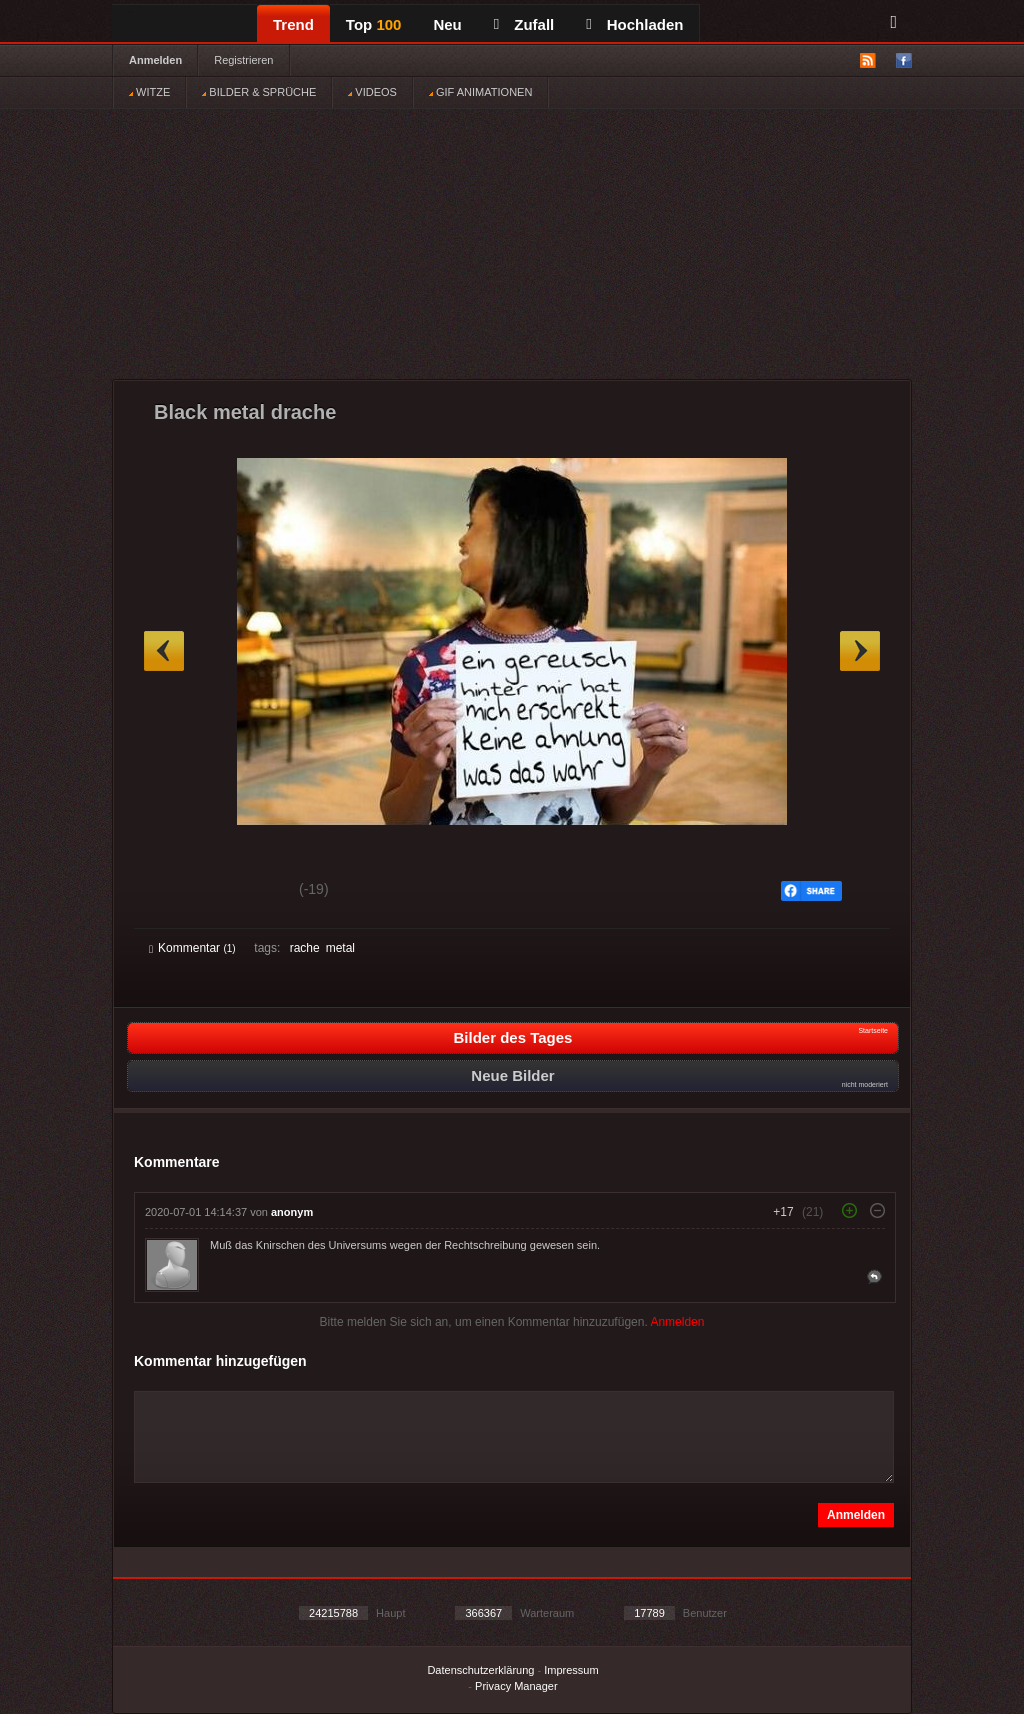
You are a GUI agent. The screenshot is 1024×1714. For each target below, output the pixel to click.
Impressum (571, 1670)
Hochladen (634, 24)
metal (340, 948)
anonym (292, 1212)
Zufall (524, 24)
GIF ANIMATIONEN (480, 92)
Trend (293, 24)
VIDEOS (372, 92)
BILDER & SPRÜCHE (259, 92)
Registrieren (243, 60)
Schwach (246, 892)
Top (374, 24)
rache (305, 948)
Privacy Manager (516, 1686)
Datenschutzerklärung (480, 1670)
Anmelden (155, 60)
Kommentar (192, 948)
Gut (171, 892)
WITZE (149, 92)
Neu (447, 24)
